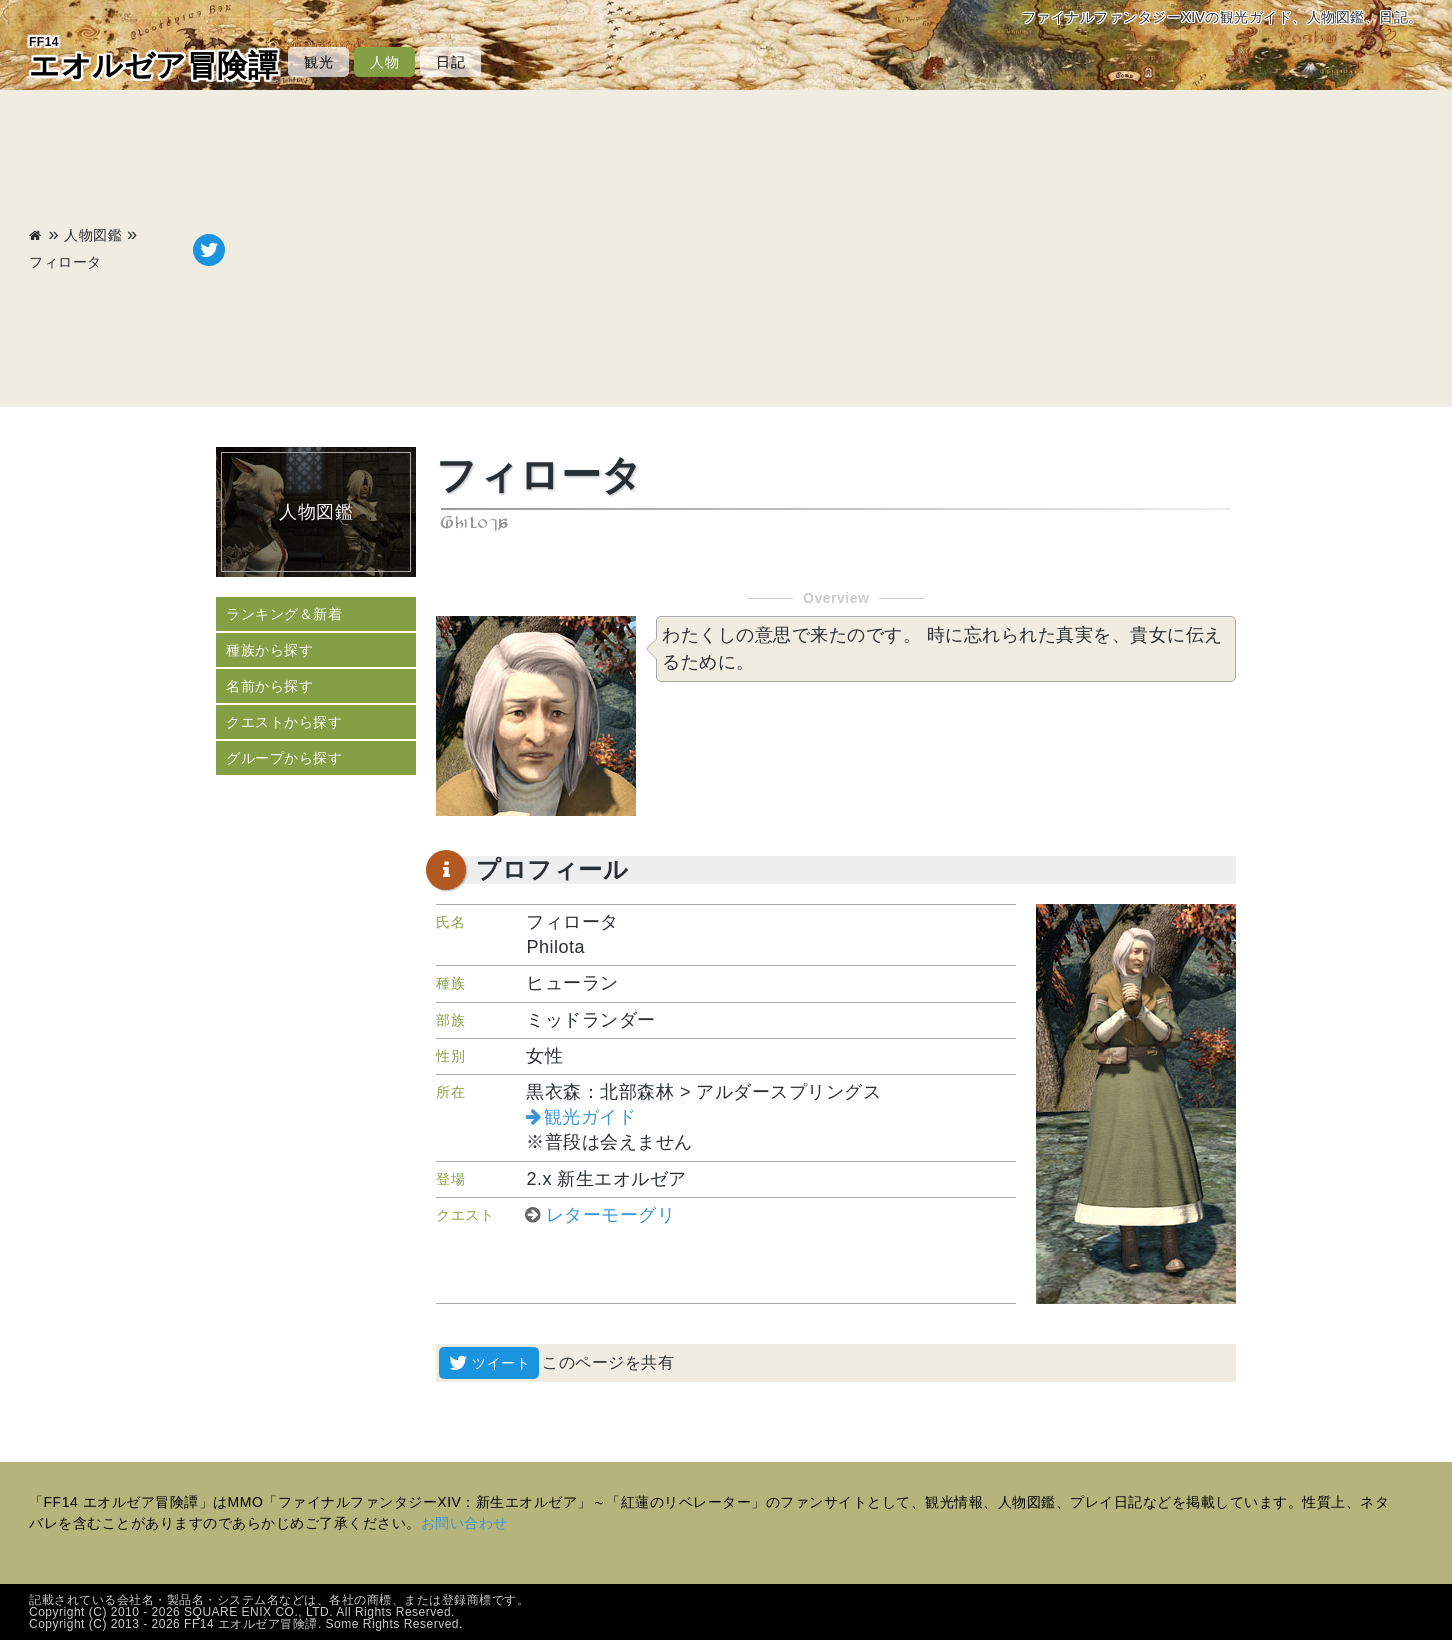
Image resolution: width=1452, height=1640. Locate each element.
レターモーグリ (611, 1215)
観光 (318, 62)
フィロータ (65, 262)
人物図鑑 (93, 235)
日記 (450, 62)
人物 (384, 62)
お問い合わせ (464, 1523)
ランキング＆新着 (284, 614)
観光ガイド (590, 1117)
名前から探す (269, 686)
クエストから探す (284, 722)
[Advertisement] (824, 250)
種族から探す (269, 650)
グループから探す (284, 758)
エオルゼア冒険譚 (153, 58)
